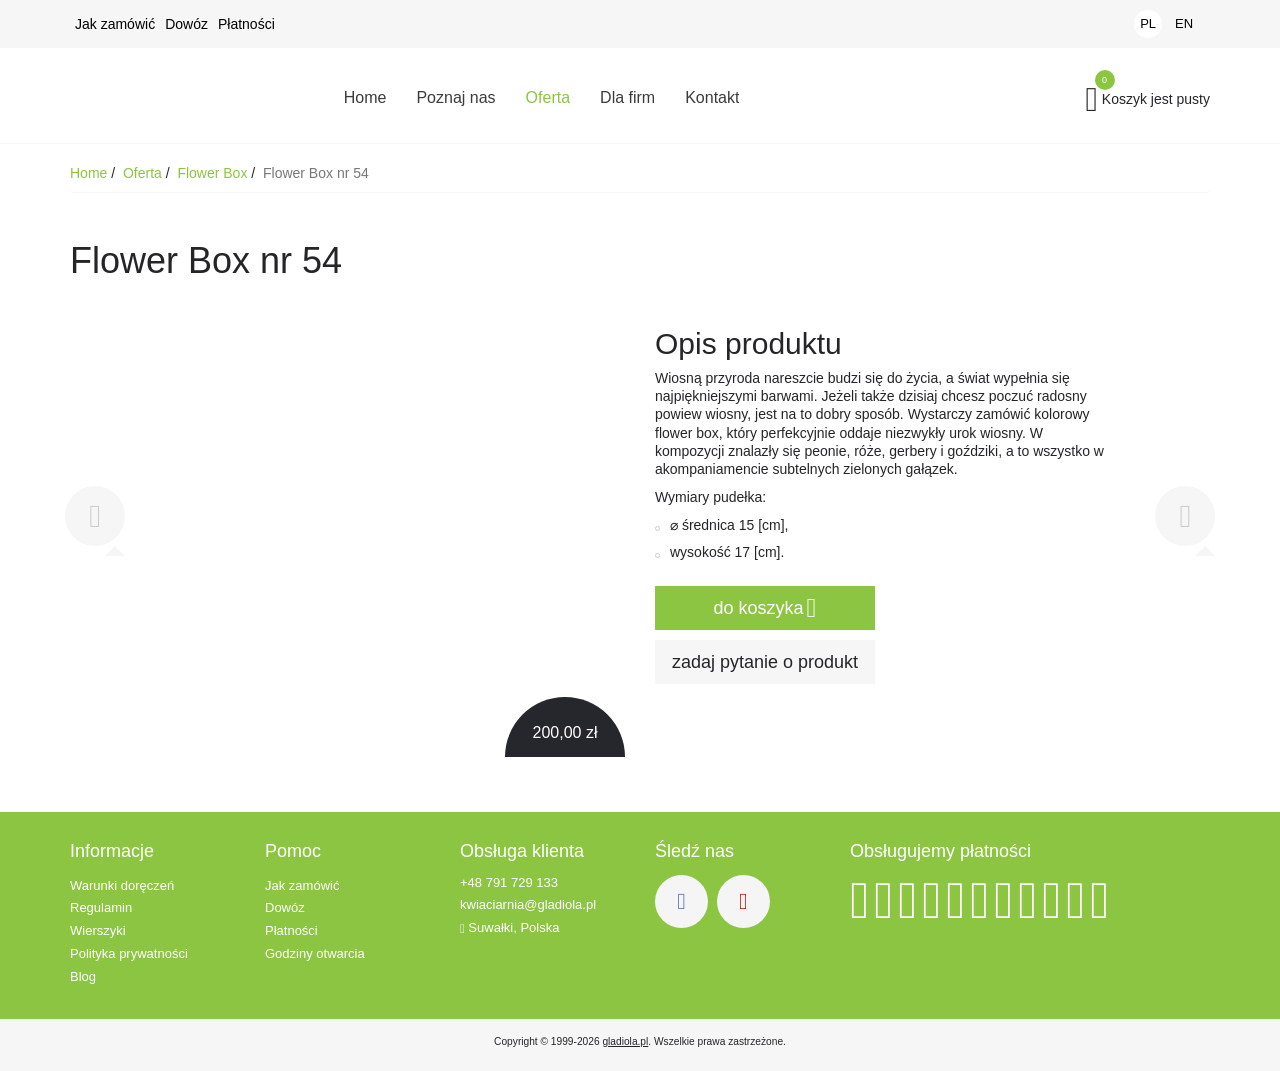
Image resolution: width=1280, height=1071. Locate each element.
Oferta (144, 173)
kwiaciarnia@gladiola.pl (528, 905)
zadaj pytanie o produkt (765, 662)
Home (90, 173)
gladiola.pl (625, 1041)
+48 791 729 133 (509, 882)
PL (1148, 23)
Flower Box (214, 173)
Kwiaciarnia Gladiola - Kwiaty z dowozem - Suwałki (185, 95)
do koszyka (765, 609)
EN (1184, 23)
